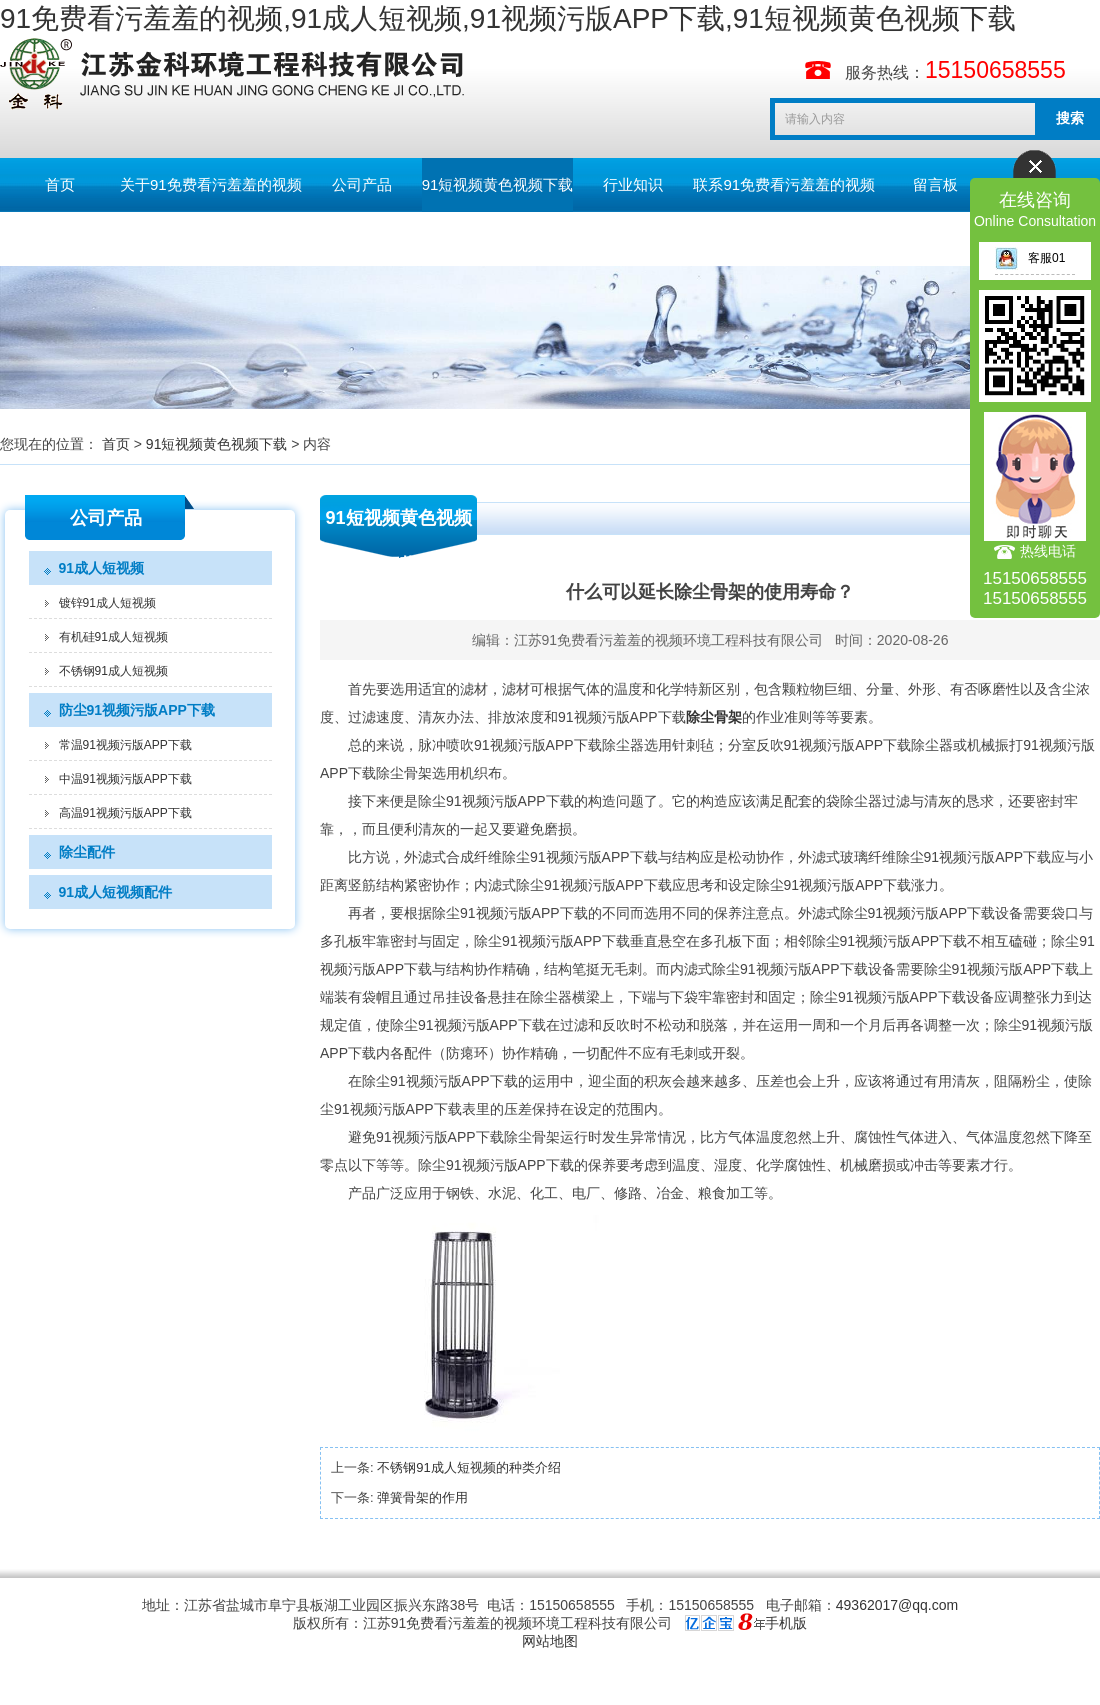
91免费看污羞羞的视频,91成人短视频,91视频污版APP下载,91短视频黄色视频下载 (508, 18)
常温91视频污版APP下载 (125, 745)
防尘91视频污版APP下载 (137, 710)
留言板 (935, 184)
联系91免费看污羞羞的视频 (784, 184)
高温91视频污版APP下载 (125, 813)
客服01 (1030, 258)
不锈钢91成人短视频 (113, 671)
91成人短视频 (102, 568)
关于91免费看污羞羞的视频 (211, 184)
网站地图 (550, 1641)
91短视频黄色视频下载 (498, 184)
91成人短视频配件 (116, 892)
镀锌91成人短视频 (107, 603)
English (59, 238)
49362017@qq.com (897, 1605)
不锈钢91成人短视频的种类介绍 (468, 1467)
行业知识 (633, 184)
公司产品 (362, 184)
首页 (60, 184)
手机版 (786, 1623)
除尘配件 (87, 852)
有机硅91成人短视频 (113, 637)
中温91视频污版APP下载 (125, 779)
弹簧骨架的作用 (422, 1497)
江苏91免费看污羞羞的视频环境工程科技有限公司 (669, 640)
